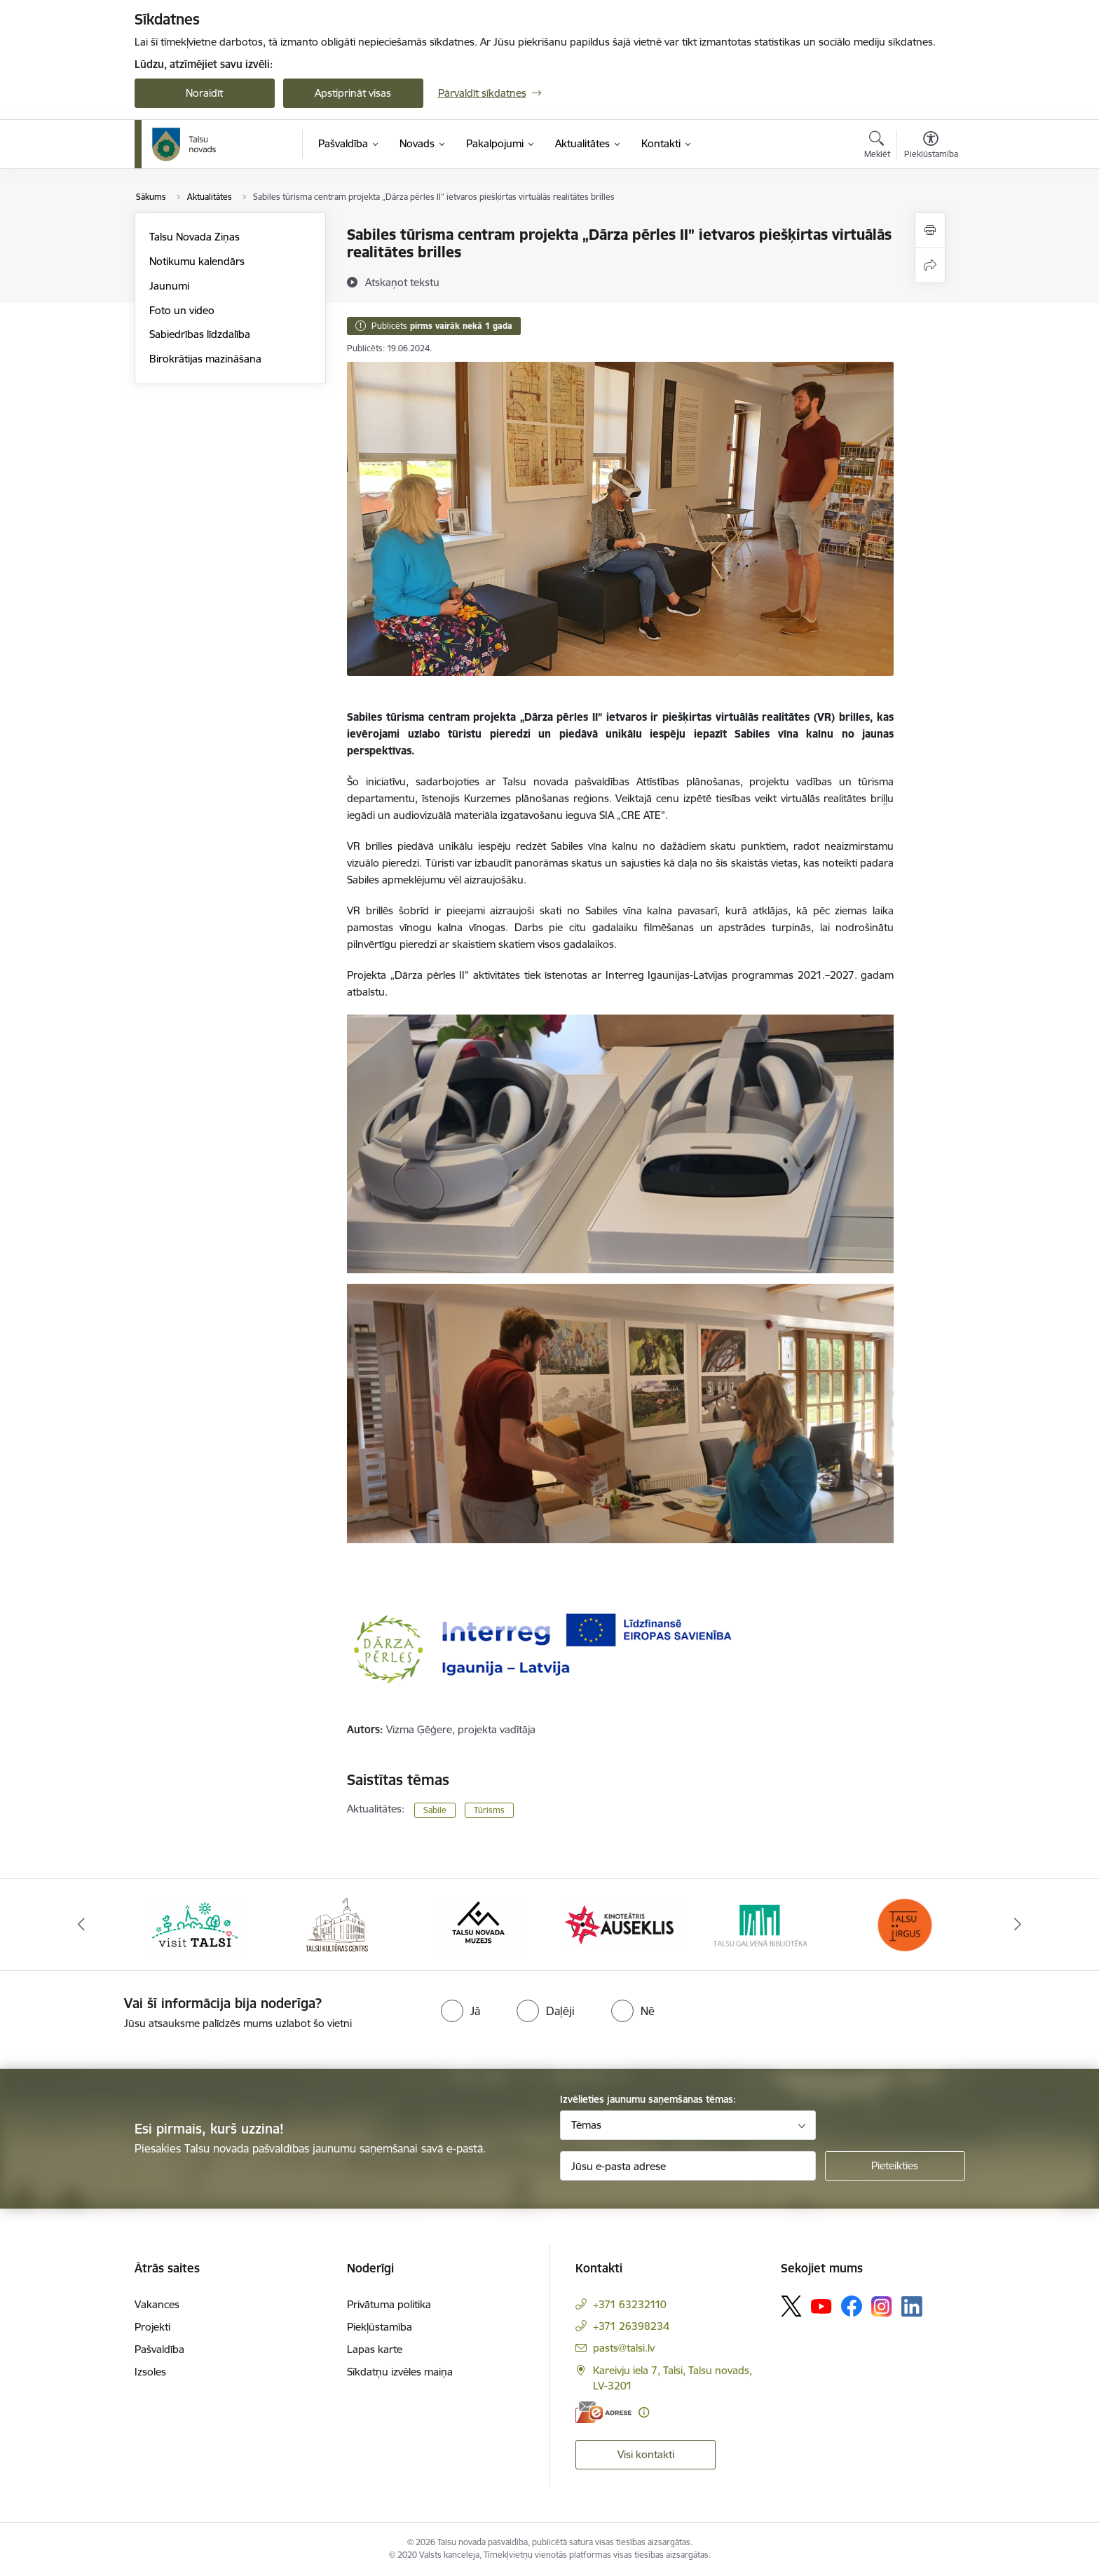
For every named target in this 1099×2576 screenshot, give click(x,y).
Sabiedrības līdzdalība (199, 334)
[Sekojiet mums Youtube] (821, 2305)
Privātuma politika (389, 2304)
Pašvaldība (159, 2349)
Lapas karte (374, 2349)
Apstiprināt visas (353, 93)
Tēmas (586, 2124)
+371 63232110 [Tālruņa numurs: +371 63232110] (630, 2304)
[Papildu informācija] (644, 2412)
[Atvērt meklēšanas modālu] (877, 146)
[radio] (460, 2011)
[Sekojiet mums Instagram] (881, 2306)
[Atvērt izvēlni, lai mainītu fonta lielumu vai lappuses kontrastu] (931, 146)
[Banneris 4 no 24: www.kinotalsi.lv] (620, 1923)
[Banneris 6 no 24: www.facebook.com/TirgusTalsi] (904, 1923)
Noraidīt (204, 93)
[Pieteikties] (895, 2166)
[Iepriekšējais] (81, 1924)
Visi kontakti (645, 2454)
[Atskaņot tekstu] (402, 281)
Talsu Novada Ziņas (194, 236)
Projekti (152, 2326)
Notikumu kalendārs (197, 261)
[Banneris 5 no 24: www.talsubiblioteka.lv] (763, 1923)
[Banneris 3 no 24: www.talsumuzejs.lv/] (478, 1923)
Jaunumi (169, 285)
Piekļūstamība (379, 2326)
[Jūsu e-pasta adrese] (688, 2166)
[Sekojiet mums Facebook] (851, 2306)
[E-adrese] (603, 2412)
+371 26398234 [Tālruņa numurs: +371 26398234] (631, 2326)
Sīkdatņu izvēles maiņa (400, 2371)
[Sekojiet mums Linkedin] (911, 2306)
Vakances (157, 2304)
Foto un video (181, 310)
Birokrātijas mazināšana (205, 358)
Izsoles (150, 2371)
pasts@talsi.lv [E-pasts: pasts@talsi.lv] (624, 2347)
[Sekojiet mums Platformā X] (791, 2306)
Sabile (434, 1810)
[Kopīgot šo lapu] (930, 265)
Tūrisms (489, 1810)
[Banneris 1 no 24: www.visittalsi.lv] (195, 1923)
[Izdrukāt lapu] (930, 230)
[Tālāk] (1018, 1924)
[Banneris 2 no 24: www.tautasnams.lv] (336, 1923)
